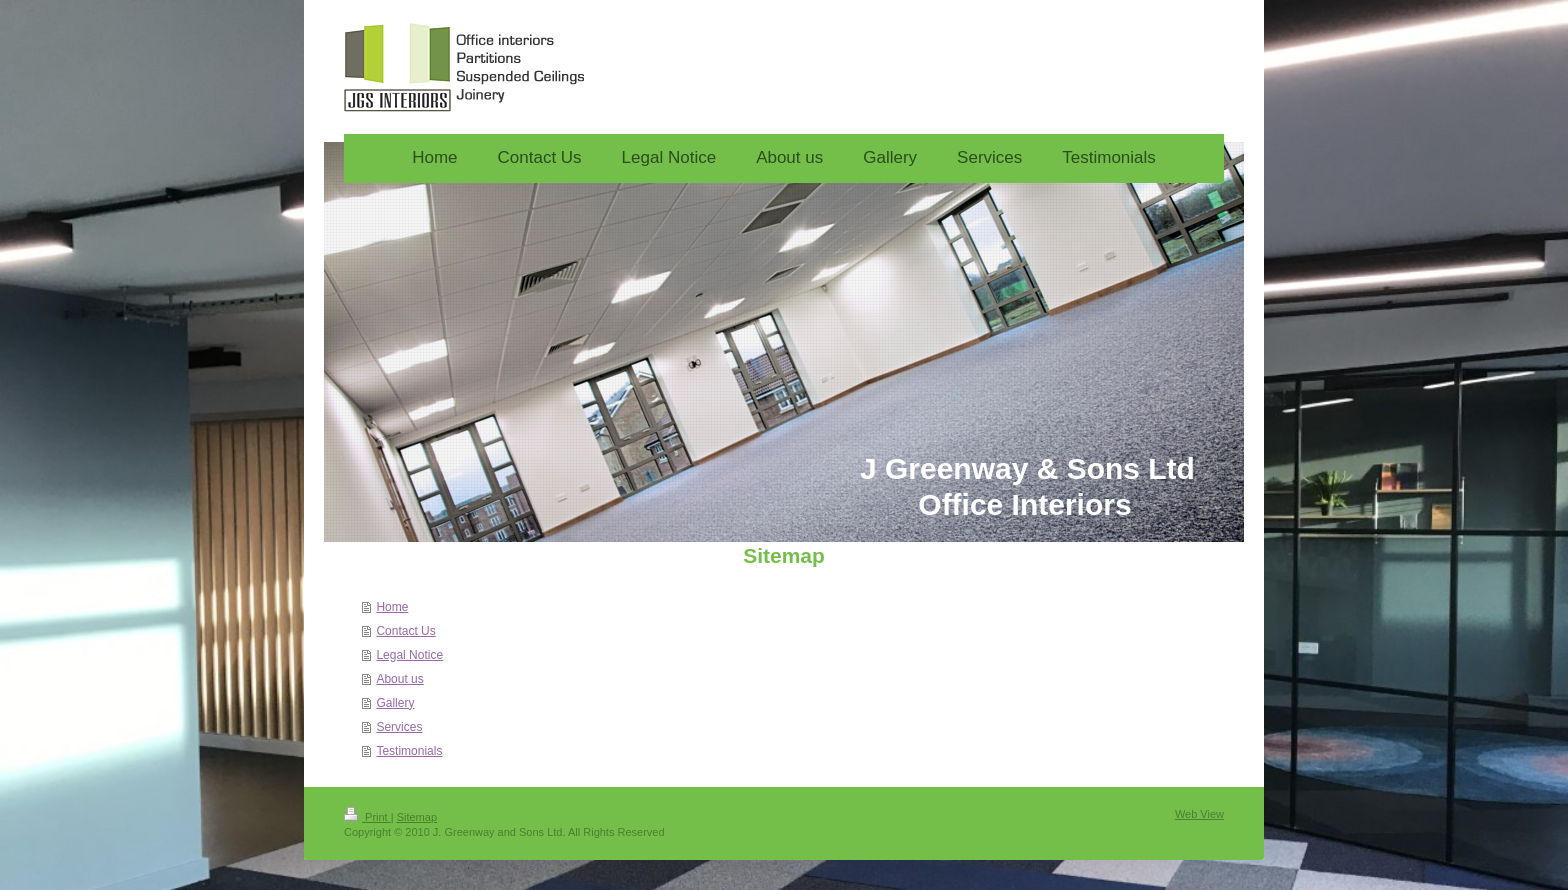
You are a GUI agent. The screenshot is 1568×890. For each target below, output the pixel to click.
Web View (1199, 814)
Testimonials (409, 751)
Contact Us (405, 631)
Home (392, 607)
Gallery (395, 703)
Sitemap (417, 817)
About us (399, 679)
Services (399, 727)
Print (367, 817)
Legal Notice (409, 655)
